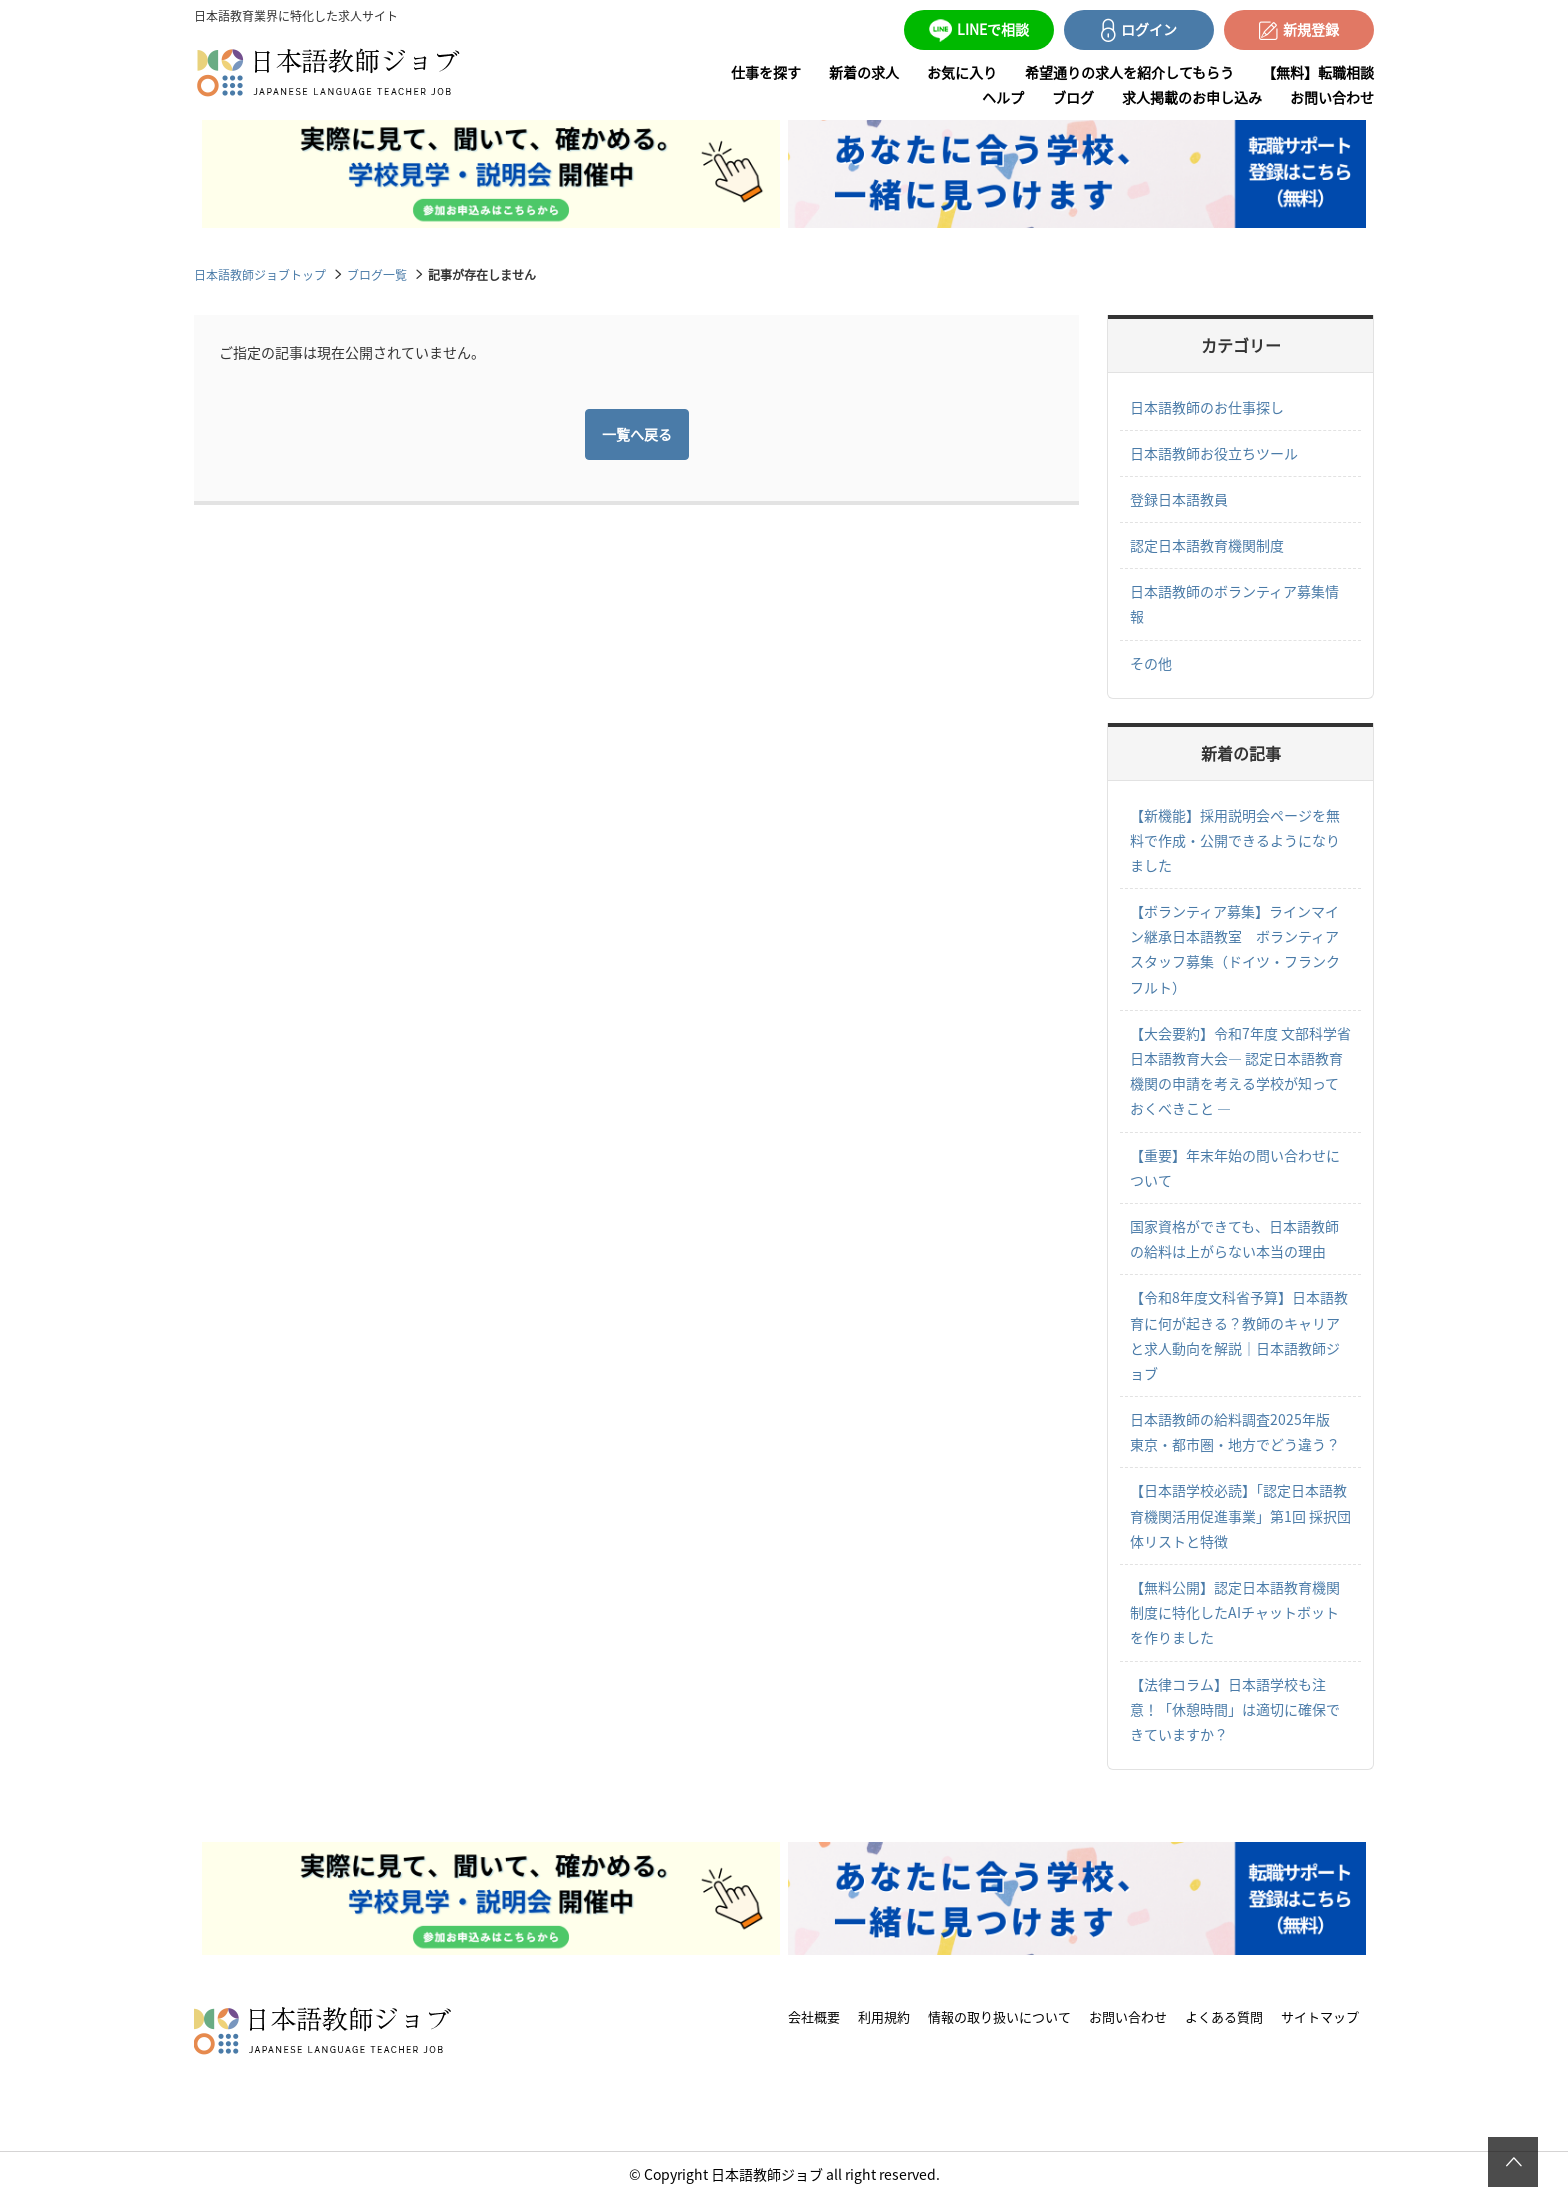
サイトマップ (1320, 2016)
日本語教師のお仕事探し (1207, 407)
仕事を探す (766, 72)
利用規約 (884, 2016)
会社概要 (814, 2016)
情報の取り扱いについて (999, 2016)
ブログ (1073, 97)
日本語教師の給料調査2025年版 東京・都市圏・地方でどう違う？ (1237, 1431)
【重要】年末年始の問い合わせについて (1235, 1167)
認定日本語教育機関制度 (1207, 545)
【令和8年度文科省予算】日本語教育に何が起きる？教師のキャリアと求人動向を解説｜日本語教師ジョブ (1239, 1335)
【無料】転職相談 (1318, 72)
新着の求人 (864, 72)
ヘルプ (1003, 97)
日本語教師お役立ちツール (1214, 453)
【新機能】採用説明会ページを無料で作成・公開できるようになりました (1235, 840)
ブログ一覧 (377, 274)
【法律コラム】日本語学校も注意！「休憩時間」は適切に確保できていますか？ (1235, 1709)
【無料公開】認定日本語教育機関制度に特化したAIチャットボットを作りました (1235, 1612)
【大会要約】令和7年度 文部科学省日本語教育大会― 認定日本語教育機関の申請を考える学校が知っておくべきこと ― (1240, 1071)
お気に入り (962, 72)
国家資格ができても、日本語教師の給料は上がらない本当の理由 (1234, 1238)
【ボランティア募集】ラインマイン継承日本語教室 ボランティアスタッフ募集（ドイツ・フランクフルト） (1235, 949)
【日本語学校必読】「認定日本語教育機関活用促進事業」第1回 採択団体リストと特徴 (1240, 1515)
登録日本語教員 (1179, 499)
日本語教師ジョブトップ (260, 274)
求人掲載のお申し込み (1192, 97)
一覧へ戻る (637, 434)
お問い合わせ (1332, 97)
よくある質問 (1224, 2016)
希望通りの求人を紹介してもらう (1129, 72)
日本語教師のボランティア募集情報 (1234, 603)
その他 (1151, 663)
